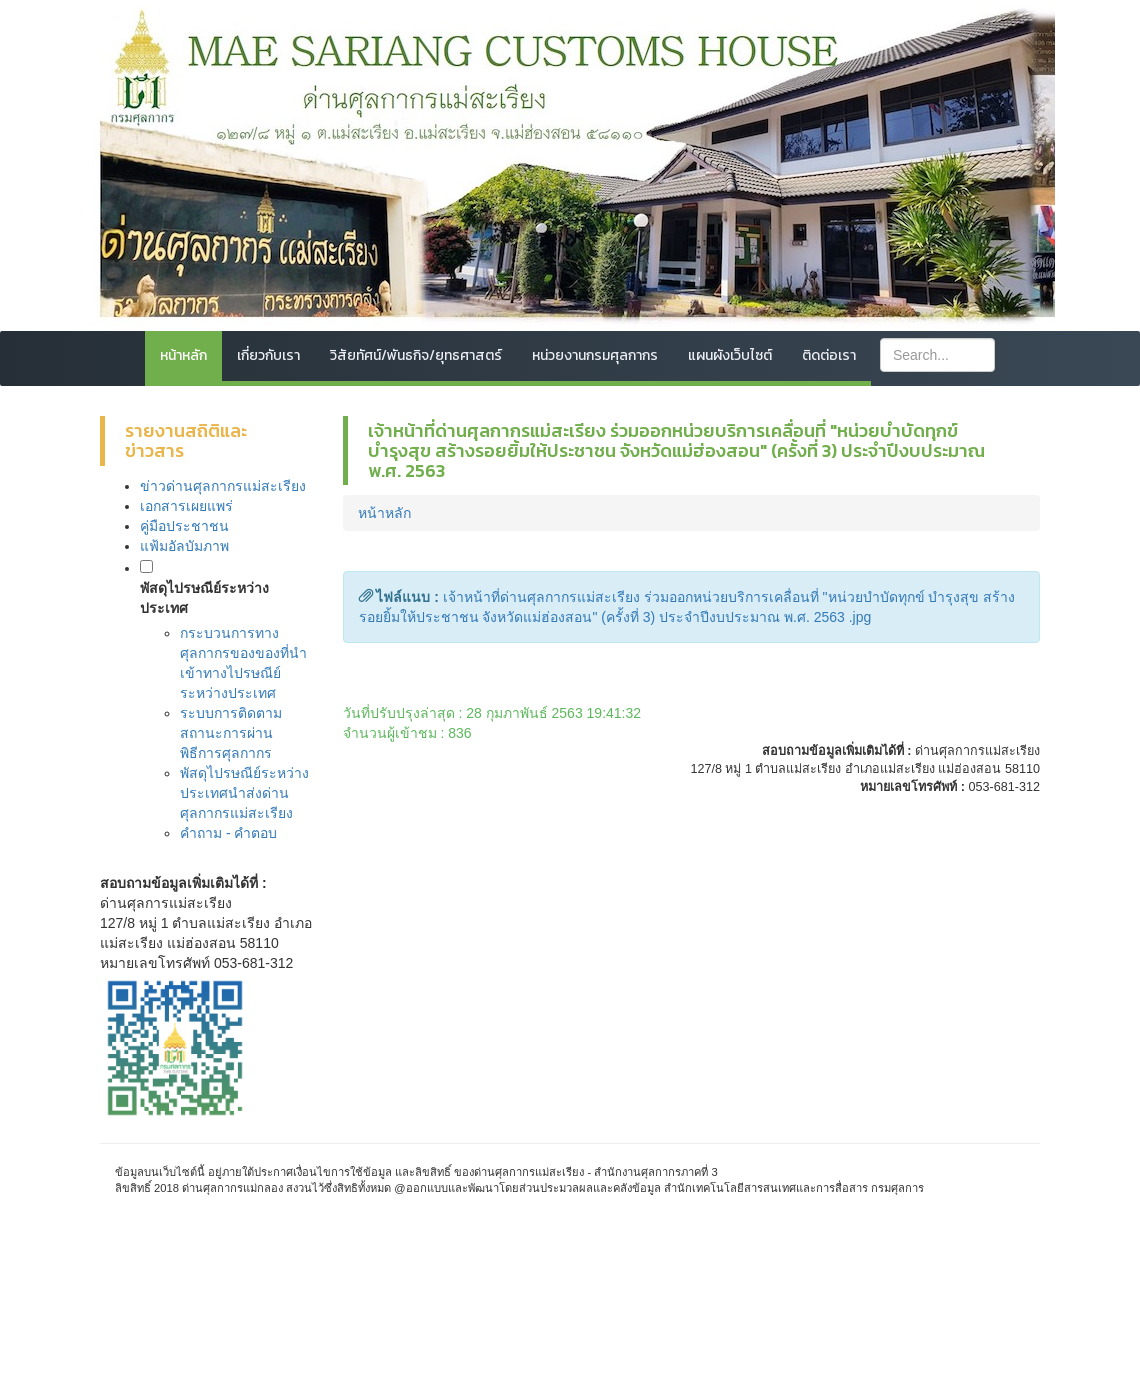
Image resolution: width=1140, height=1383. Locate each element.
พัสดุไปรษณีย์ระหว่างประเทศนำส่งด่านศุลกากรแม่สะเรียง (244, 793)
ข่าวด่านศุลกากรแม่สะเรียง (223, 486)
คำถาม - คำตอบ (228, 833)
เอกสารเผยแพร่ (186, 506)
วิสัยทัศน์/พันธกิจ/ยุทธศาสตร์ (416, 355)
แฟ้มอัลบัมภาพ (184, 546)
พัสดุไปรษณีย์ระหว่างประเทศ (204, 598)
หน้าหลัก (183, 355)
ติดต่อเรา (829, 355)
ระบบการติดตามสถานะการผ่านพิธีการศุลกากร (231, 733)
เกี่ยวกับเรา (268, 355)
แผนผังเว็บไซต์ (730, 355)
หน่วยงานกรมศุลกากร (595, 355)
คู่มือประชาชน (184, 526)
